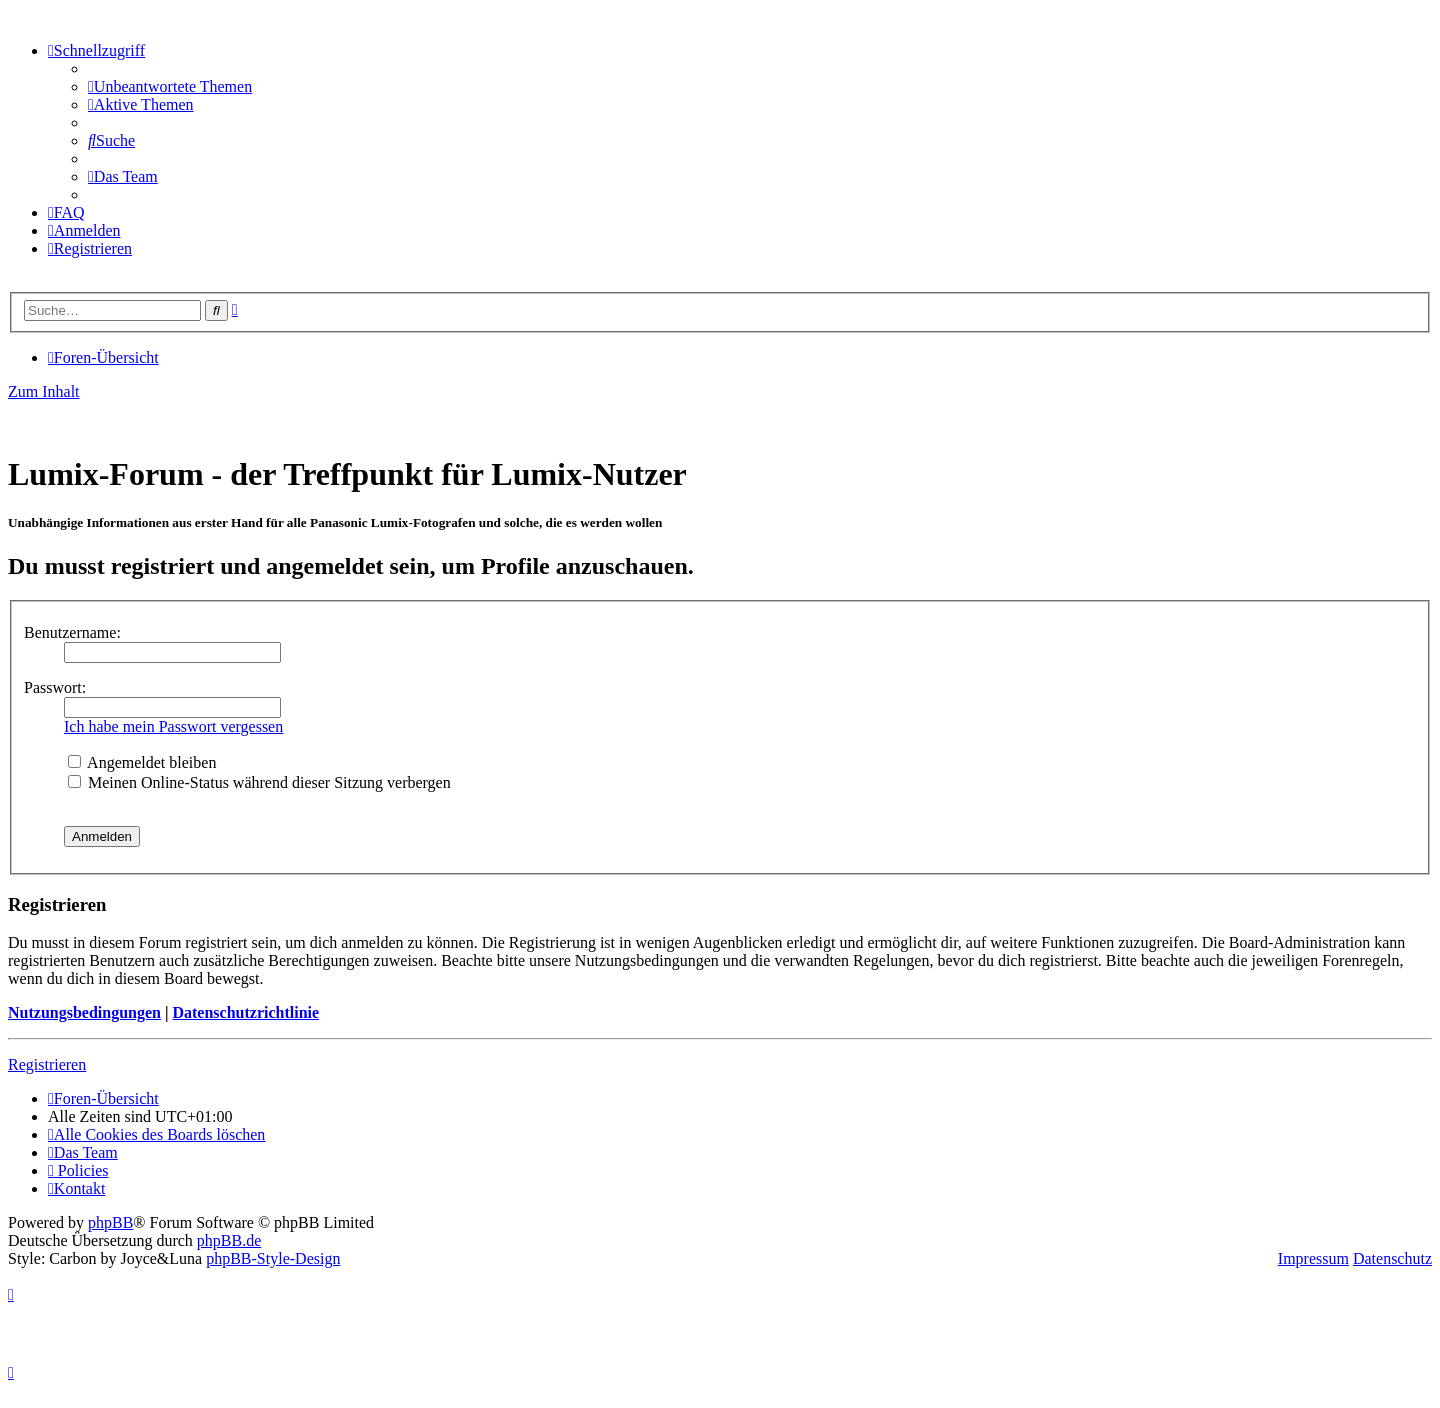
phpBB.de (229, 1240)
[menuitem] (170, 86)
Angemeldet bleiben (142, 762)
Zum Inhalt (44, 391)
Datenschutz (1392, 1258)
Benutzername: (72, 632)
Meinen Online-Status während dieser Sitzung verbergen (259, 782)
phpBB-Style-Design (273, 1258)
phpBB (110, 1222)
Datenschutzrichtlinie (245, 1012)
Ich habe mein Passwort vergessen (173, 726)
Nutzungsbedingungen (84, 1012)
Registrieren (47, 1064)
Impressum (1313, 1258)
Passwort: (55, 687)
